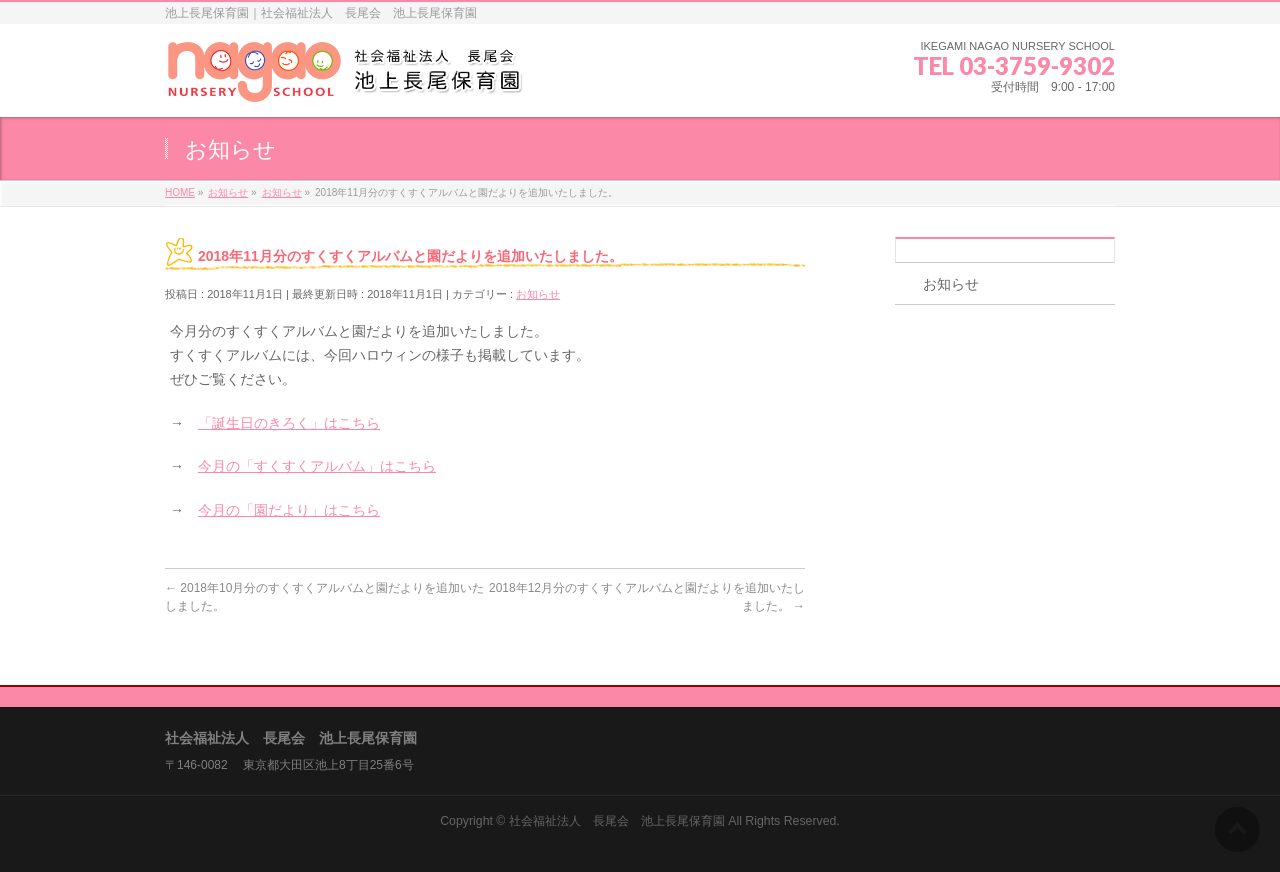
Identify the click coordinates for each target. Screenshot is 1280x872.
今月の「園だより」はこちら (289, 510)
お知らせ (538, 294)
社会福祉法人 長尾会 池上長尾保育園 (617, 821)
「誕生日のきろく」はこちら (289, 423)
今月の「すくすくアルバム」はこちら (317, 466)
